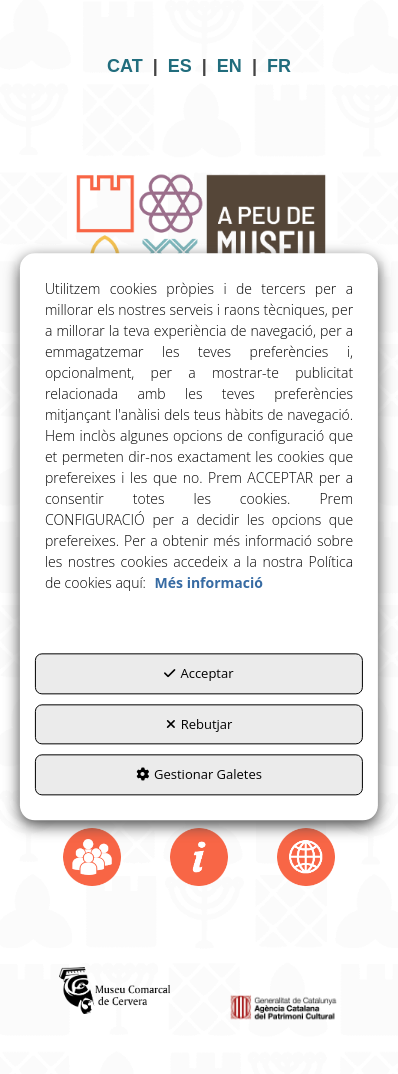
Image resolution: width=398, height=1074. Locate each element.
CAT (125, 66)
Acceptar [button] (198, 674)
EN (229, 66)
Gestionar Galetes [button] (199, 775)
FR (279, 66)
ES (180, 66)
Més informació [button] (209, 583)
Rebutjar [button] (199, 724)
